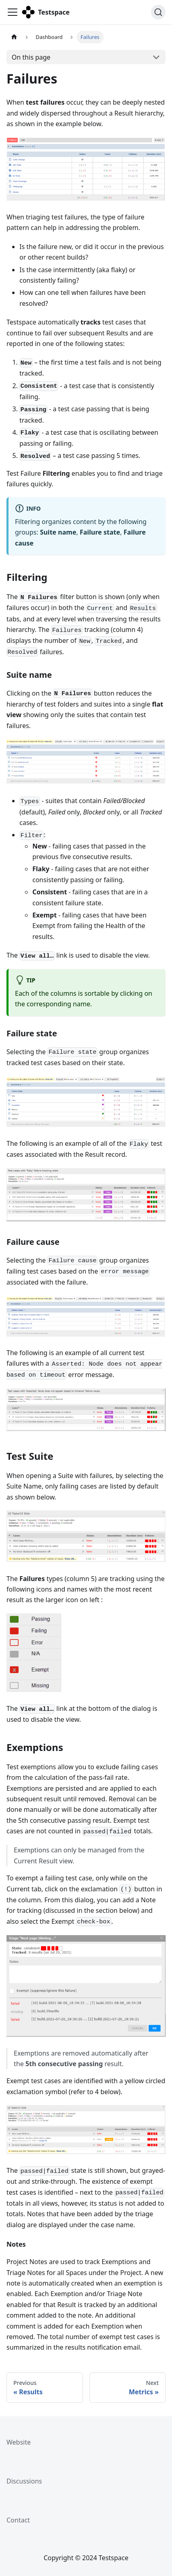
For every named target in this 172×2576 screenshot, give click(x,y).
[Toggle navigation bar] (12, 12)
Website (18, 2442)
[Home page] (14, 37)
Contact (18, 2520)
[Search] (158, 12)
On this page (31, 57)
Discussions (24, 2481)
